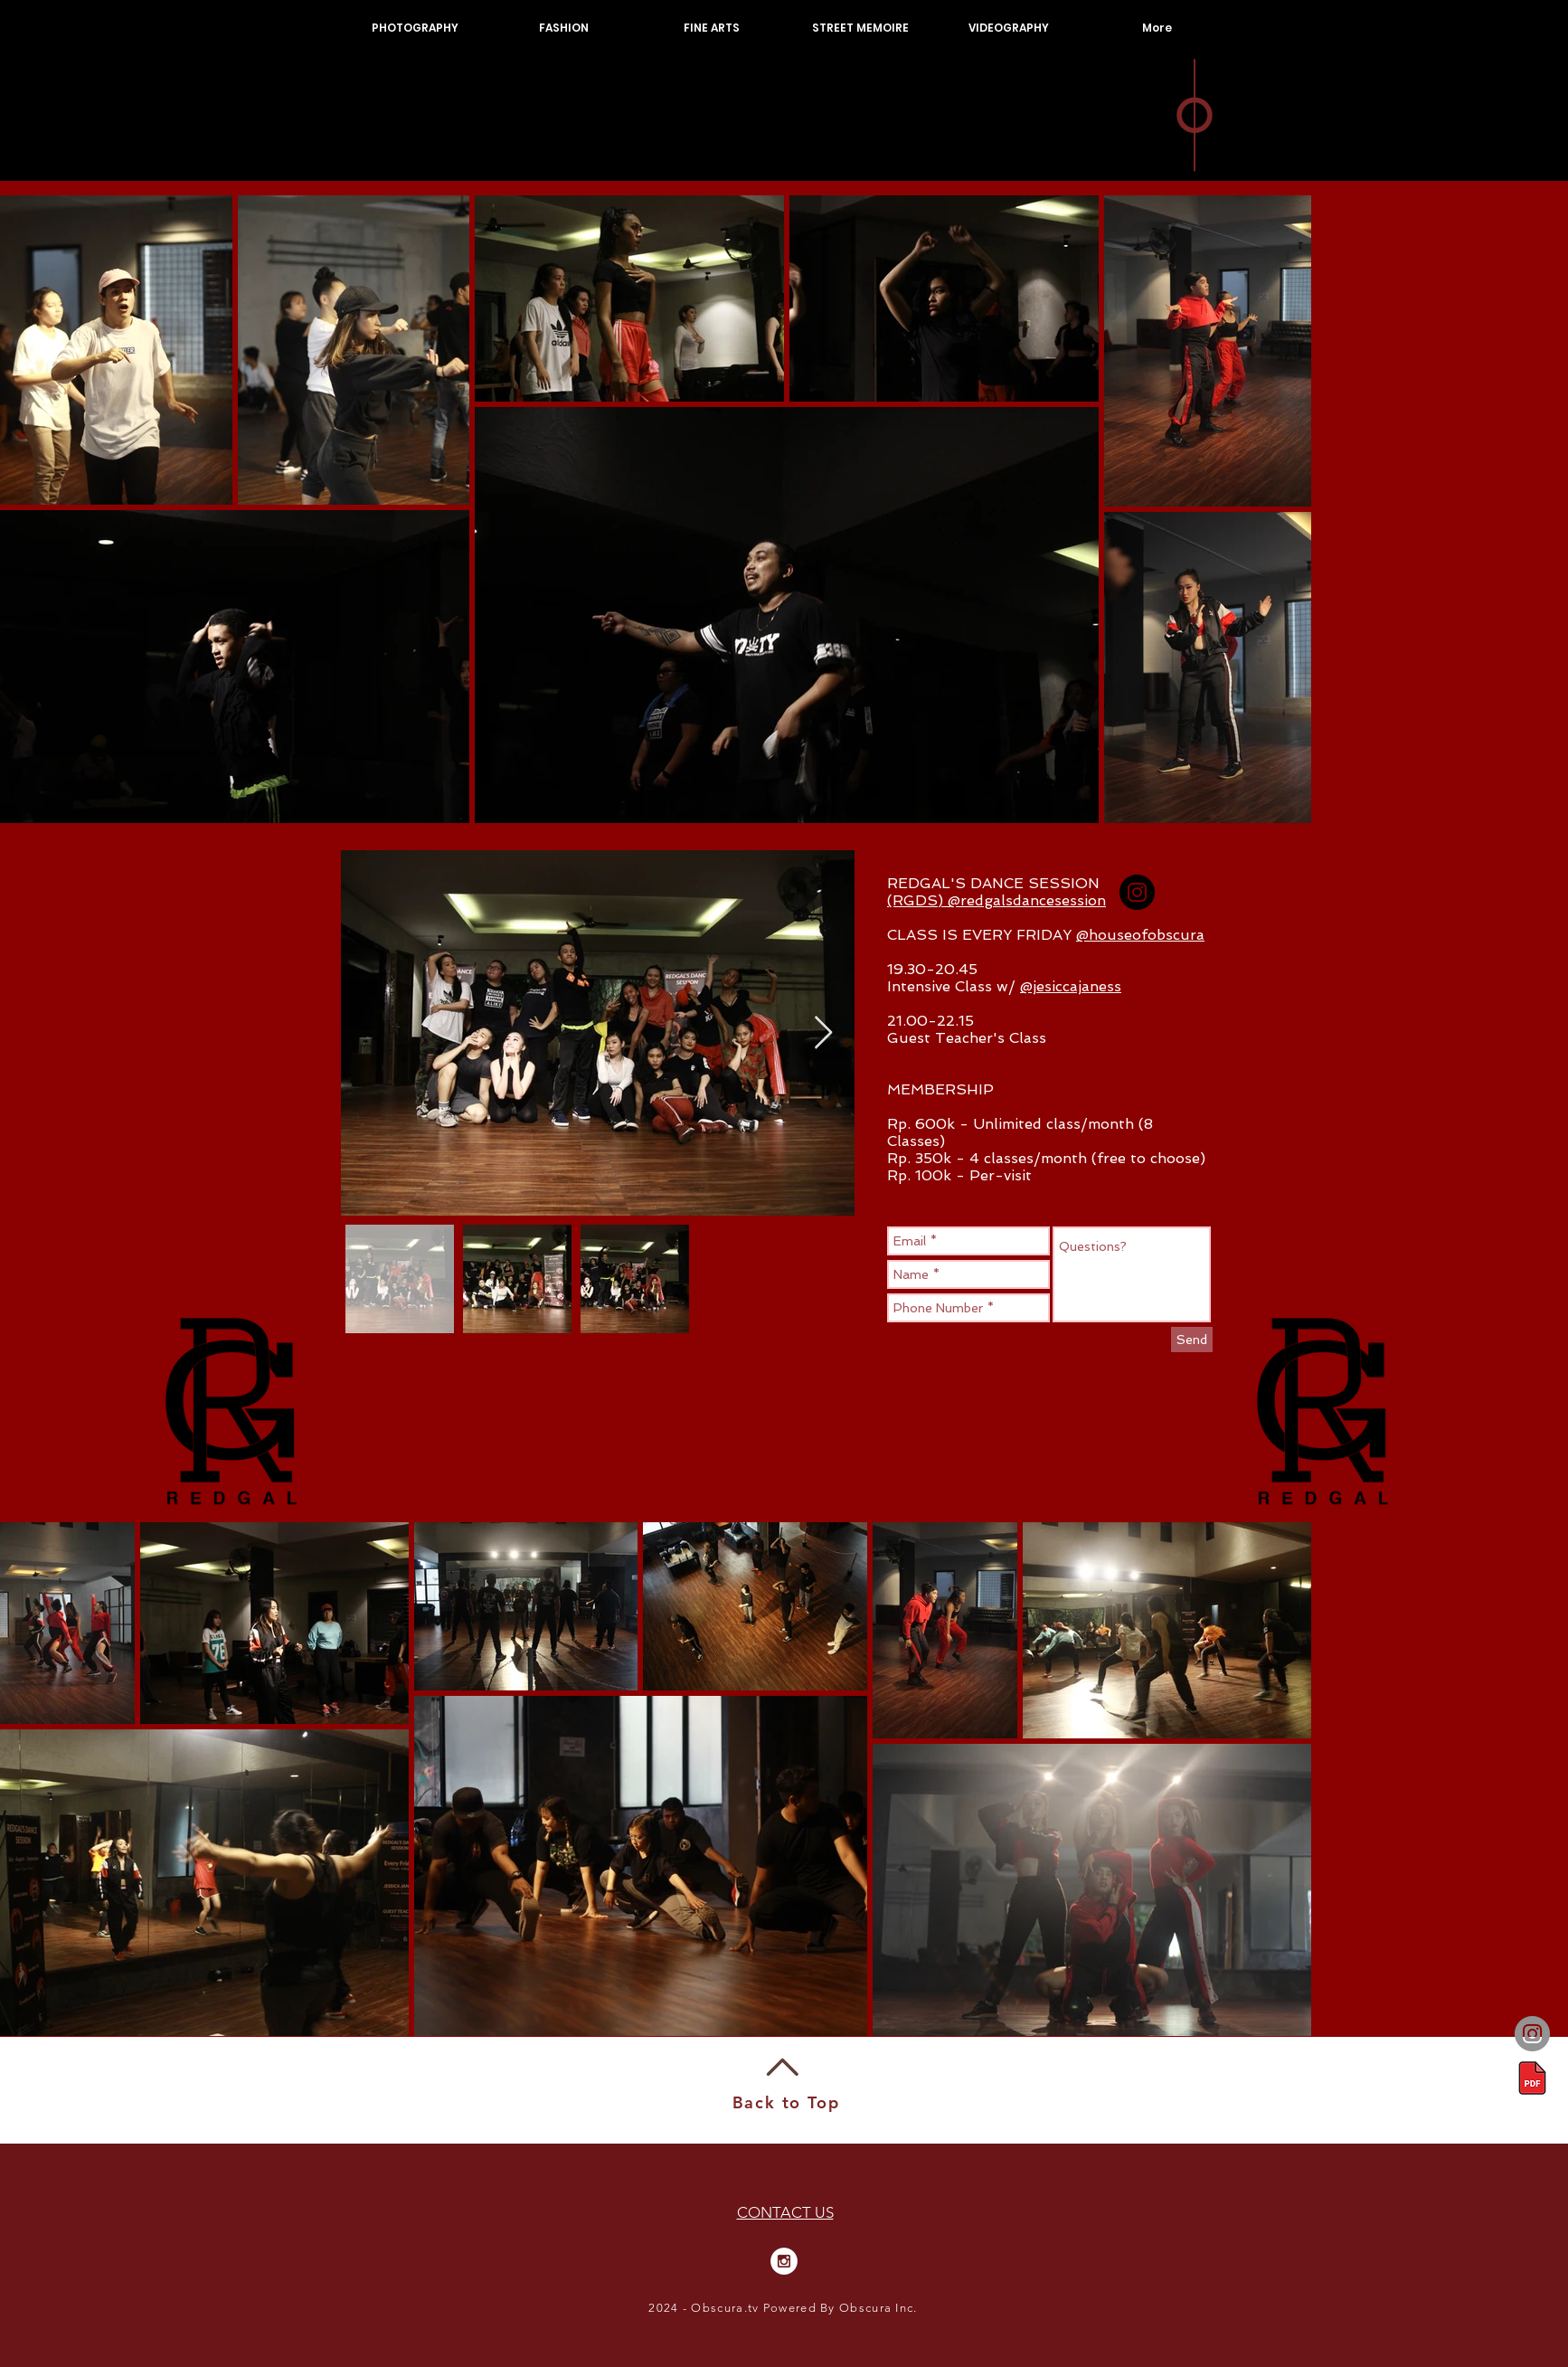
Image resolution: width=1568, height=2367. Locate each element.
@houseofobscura (1140, 934)
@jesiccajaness (1070, 986)
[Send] (1192, 1339)
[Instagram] (1532, 2033)
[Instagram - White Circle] (784, 2261)
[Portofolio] (1532, 2078)
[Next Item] (823, 1033)
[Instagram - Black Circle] (1137, 892)
